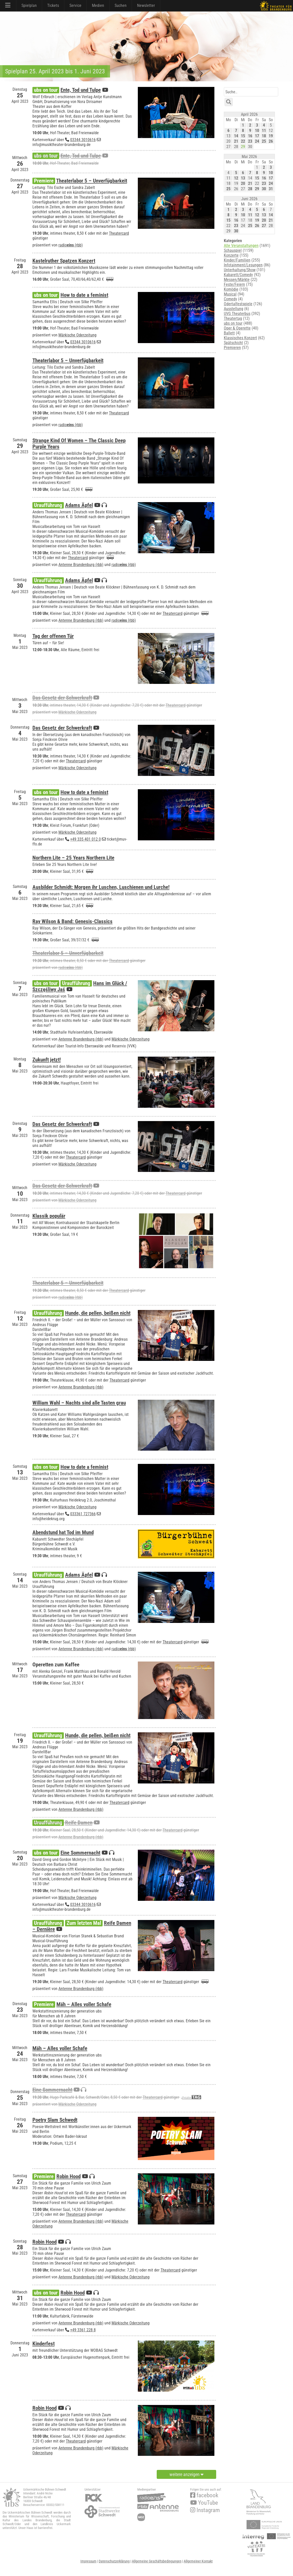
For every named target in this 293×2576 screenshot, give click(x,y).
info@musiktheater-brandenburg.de (66, 142)
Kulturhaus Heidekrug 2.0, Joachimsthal (83, 1500)
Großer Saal (59, 279)
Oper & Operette (237, 328)
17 (243, 220)
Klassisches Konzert (240, 337)
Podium (56, 2143)
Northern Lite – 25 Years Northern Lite (73, 858)
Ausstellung (233, 308)
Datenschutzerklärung (114, 2561)
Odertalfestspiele (238, 303)
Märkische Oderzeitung (77, 335)
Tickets (53, 5)
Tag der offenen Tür (53, 636)
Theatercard (119, 233)
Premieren (232, 347)
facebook (204, 2495)
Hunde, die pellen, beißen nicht (97, 1313)
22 (257, 183)
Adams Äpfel (79, 505)
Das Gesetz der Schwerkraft (62, 698)
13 (228, 135)
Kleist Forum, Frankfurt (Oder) (74, 825)
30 (250, 146)
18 (228, 183)
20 (228, 141)
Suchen (121, 5)
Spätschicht (233, 342)
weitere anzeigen (186, 2474)
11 (228, 178)
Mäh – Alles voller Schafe (83, 2004)
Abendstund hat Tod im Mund (63, 1532)
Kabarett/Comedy (238, 274)
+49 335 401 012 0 (85, 839)
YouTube (204, 2502)
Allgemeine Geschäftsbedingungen (156, 2561)
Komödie (231, 289)
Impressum (88, 2561)
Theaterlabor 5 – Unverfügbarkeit (91, 181)
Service (75, 5)
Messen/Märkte (237, 279)
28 (236, 146)
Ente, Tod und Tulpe (80, 90)
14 (250, 178)
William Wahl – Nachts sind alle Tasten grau (79, 1403)
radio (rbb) (70, 245)
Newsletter (146, 5)
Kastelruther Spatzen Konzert (63, 261)
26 (236, 188)
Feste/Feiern (234, 284)
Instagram (205, 2510)
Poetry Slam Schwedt (54, 2120)
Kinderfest (43, 2344)
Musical (230, 294)
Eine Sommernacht (80, 1853)
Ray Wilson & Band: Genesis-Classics (72, 921)
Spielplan (29, 5)
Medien (98, 5)
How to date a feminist (84, 295)
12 (271, 130)
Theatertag (233, 318)
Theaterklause (62, 1380)
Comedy (230, 299)
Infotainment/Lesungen (243, 265)
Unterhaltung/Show (239, 269)
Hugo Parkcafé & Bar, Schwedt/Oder (79, 2097)
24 (243, 225)
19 (236, 183)
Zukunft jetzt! (46, 1060)
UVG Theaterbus (237, 313)
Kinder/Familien (237, 260)
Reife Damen (78, 1823)
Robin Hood (68, 2176)
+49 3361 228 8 (83, 2330)
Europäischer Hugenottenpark (85, 2357)
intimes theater (62, 233)
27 (228, 146)
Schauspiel (233, 250)
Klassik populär (48, 1216)
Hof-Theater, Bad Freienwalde (74, 132)
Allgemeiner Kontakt (198, 2561)
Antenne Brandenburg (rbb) (80, 564)
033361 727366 (83, 1513)
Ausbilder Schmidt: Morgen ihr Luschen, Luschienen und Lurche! (100, 887)
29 (243, 146)
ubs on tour (233, 323)
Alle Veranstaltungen (241, 245)
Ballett (229, 333)
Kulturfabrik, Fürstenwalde (71, 2316)
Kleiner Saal (60, 552)
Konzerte (231, 255)
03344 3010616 (83, 139)
